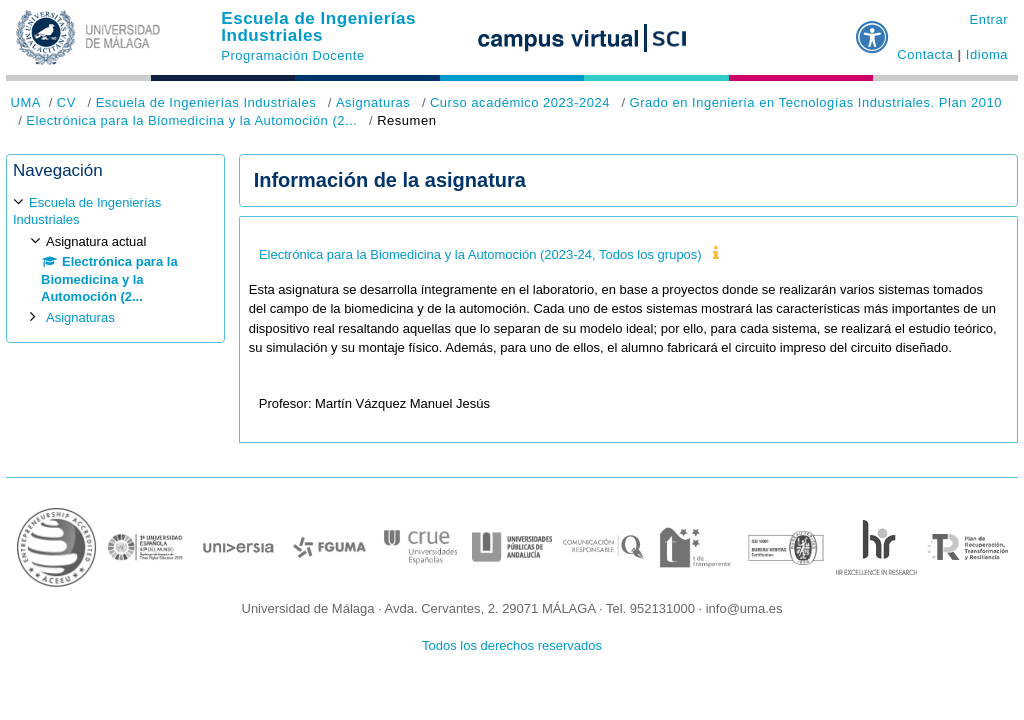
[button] (873, 29)
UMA (26, 102)
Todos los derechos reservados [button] (512, 645)
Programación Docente (292, 55)
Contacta (925, 54)
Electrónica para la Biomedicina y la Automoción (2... (191, 120)
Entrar (988, 19)
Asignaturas (373, 102)
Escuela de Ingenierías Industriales (318, 27)
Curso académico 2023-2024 (520, 102)
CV (66, 102)
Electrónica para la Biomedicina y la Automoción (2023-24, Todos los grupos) (480, 254)
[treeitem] (115, 260)
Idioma (987, 54)
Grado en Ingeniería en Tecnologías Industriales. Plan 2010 (816, 102)
